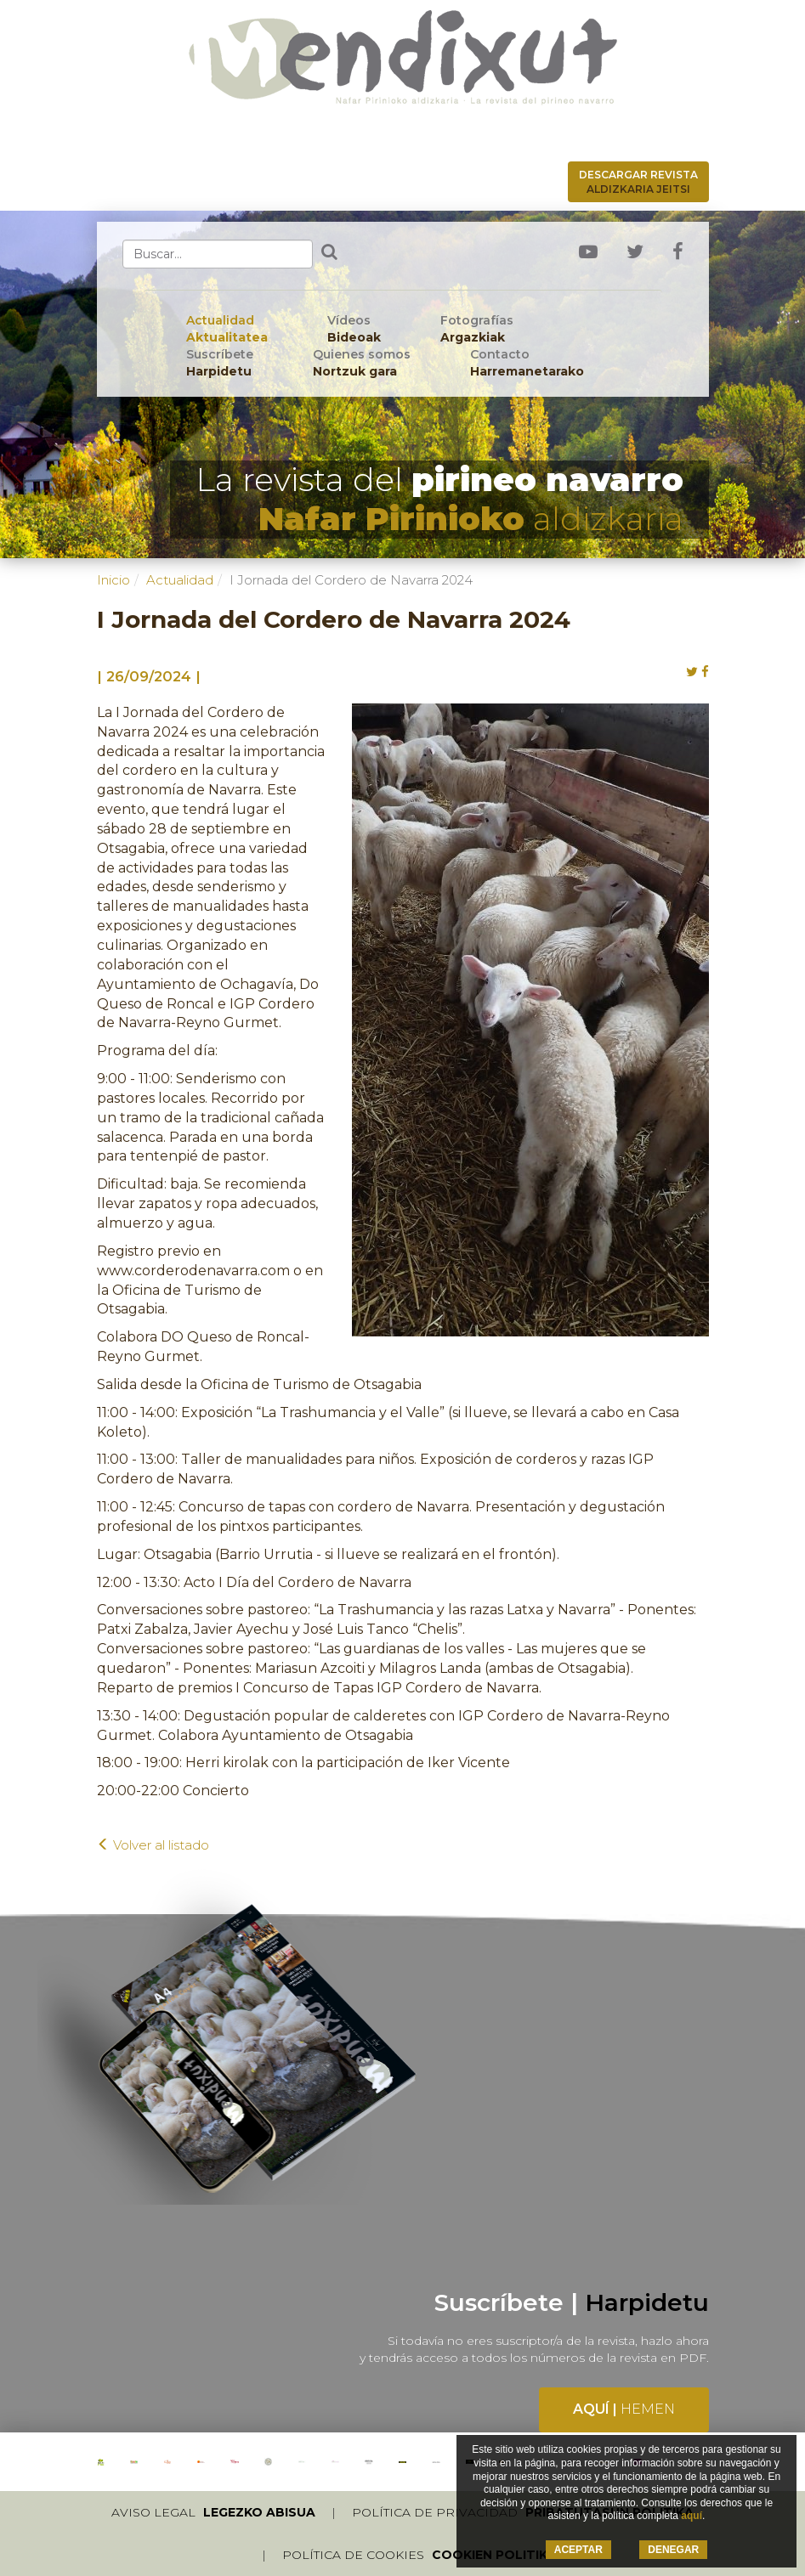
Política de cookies (419, 2554)
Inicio (113, 580)
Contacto (527, 363)
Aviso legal (213, 2512)
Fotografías (476, 329)
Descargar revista (638, 181)
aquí (691, 2516)
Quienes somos (362, 363)
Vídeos (354, 329)
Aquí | (624, 2409)
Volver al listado (153, 1845)
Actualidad (227, 329)
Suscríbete (219, 363)
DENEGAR (673, 2550)
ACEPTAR (578, 2550)
